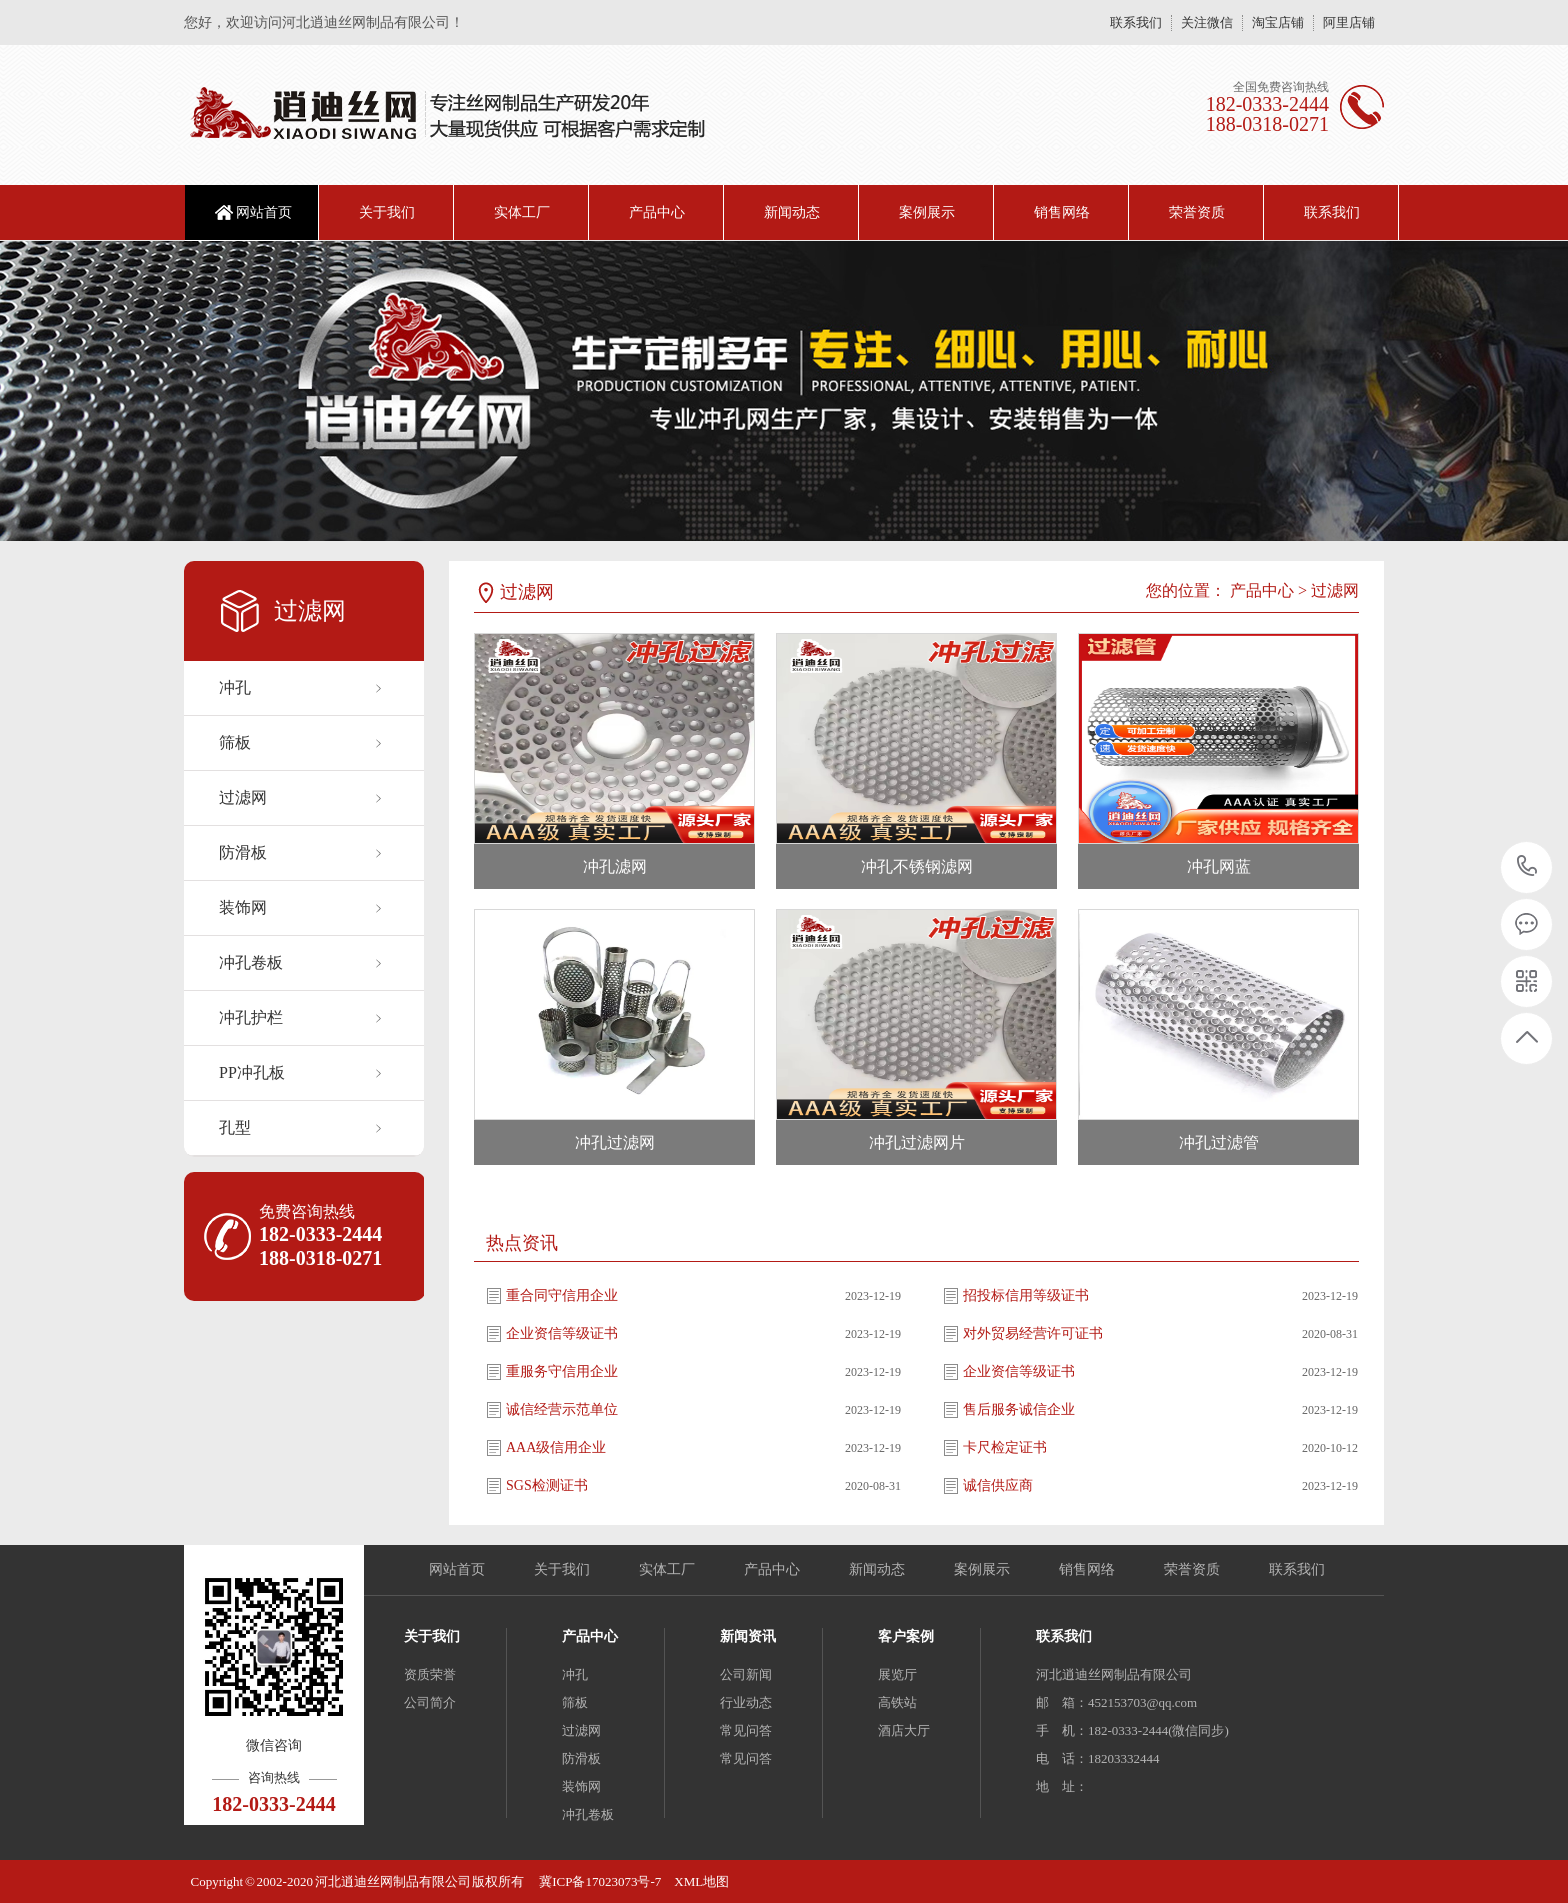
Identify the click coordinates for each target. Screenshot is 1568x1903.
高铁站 (897, 1702)
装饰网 (243, 907)
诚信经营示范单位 (562, 1409)
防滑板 (243, 852)
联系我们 (1136, 22)
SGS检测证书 (547, 1485)
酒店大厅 (904, 1730)
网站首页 (264, 212)
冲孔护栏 (251, 1017)
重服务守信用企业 (562, 1371)
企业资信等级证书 (562, 1333)
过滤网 (243, 797)
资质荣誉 (430, 1674)
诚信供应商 (998, 1485)
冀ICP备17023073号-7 (599, 1881)
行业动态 (746, 1702)
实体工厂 (522, 212)
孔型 (235, 1127)
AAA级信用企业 (556, 1447)
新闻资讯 (748, 1636)
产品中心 (657, 212)
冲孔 (235, 687)
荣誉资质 (1197, 212)
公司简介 (430, 1702)
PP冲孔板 (252, 1072)
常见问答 (746, 1730)
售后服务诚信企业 (1019, 1409)
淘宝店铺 (1278, 22)
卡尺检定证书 (1005, 1447)
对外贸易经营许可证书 (1033, 1333)
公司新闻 (746, 1674)
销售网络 (1062, 212)
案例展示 (927, 212)
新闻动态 (792, 212)
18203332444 (1527, 866)
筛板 (235, 742)
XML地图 (701, 1881)
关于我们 (387, 212)
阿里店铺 (1349, 22)
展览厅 (897, 1674)
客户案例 (906, 1636)
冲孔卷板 (251, 962)
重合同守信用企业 (562, 1295)
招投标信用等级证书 (1026, 1295)
